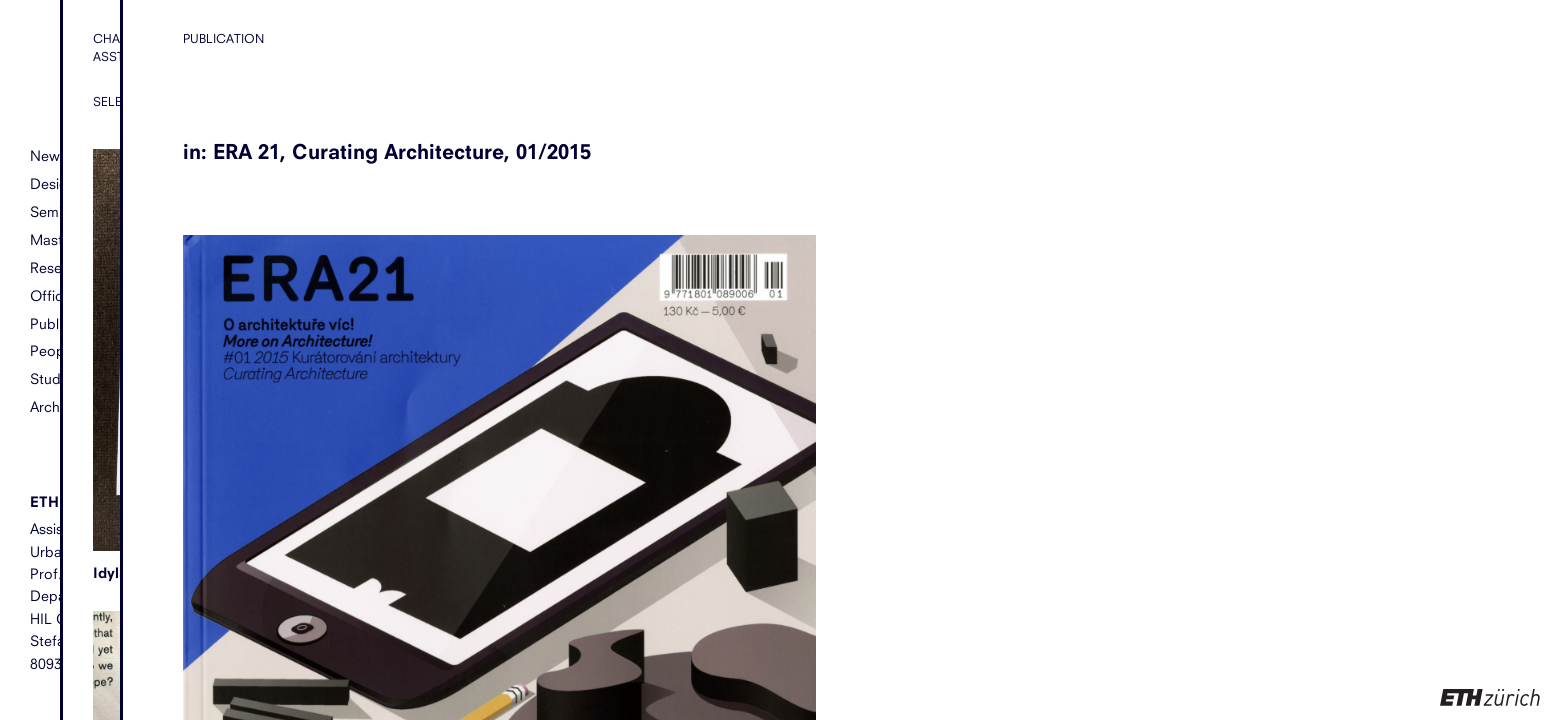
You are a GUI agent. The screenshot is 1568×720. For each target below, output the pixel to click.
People (53, 350)
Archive (54, 406)
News (48, 155)
